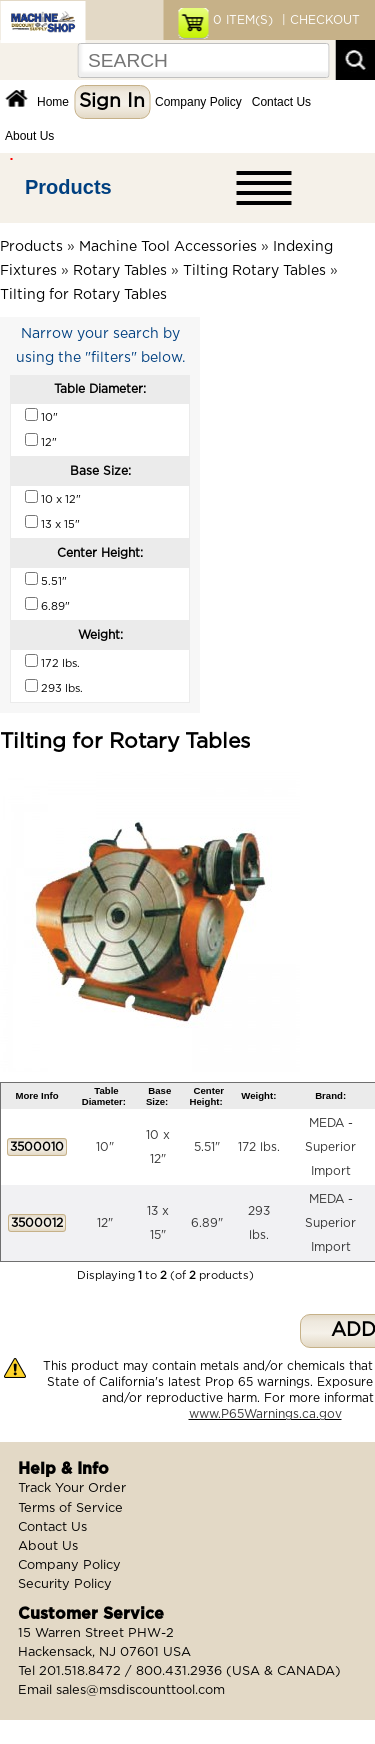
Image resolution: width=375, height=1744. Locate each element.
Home (53, 102)
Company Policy (198, 102)
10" (105, 1147)
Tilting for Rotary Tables (83, 295)
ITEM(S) (243, 20)
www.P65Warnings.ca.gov (265, 1414)
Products (68, 187)
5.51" (207, 1147)
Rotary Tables (120, 271)
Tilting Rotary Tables (254, 271)
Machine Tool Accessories (168, 247)
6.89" (207, 1223)
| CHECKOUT (319, 20)
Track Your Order (72, 1488)
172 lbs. (259, 1147)
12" (105, 1223)
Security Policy (65, 1584)
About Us (29, 136)
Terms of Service (70, 1508)
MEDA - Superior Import (330, 1147)
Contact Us (281, 102)
